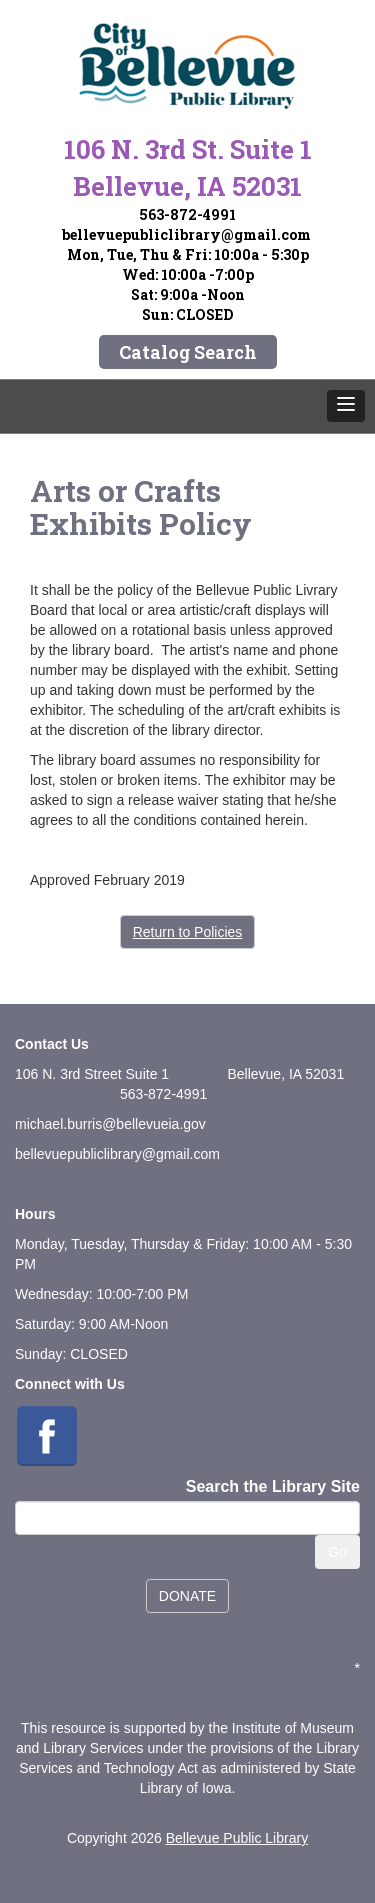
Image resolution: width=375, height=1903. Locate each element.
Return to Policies (188, 932)
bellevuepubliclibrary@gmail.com (186, 234)
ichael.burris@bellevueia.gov (116, 1124)
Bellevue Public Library (237, 1838)
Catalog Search (188, 352)
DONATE (187, 1596)
